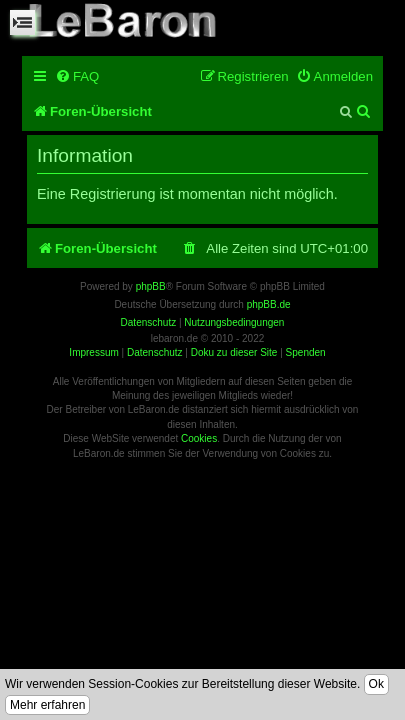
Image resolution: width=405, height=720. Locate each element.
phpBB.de (269, 304)
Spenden (306, 352)
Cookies (199, 438)
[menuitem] (77, 76)
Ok (376, 684)
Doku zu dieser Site (234, 352)
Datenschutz (155, 352)
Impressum (93, 352)
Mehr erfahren (47, 705)
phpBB (151, 286)
